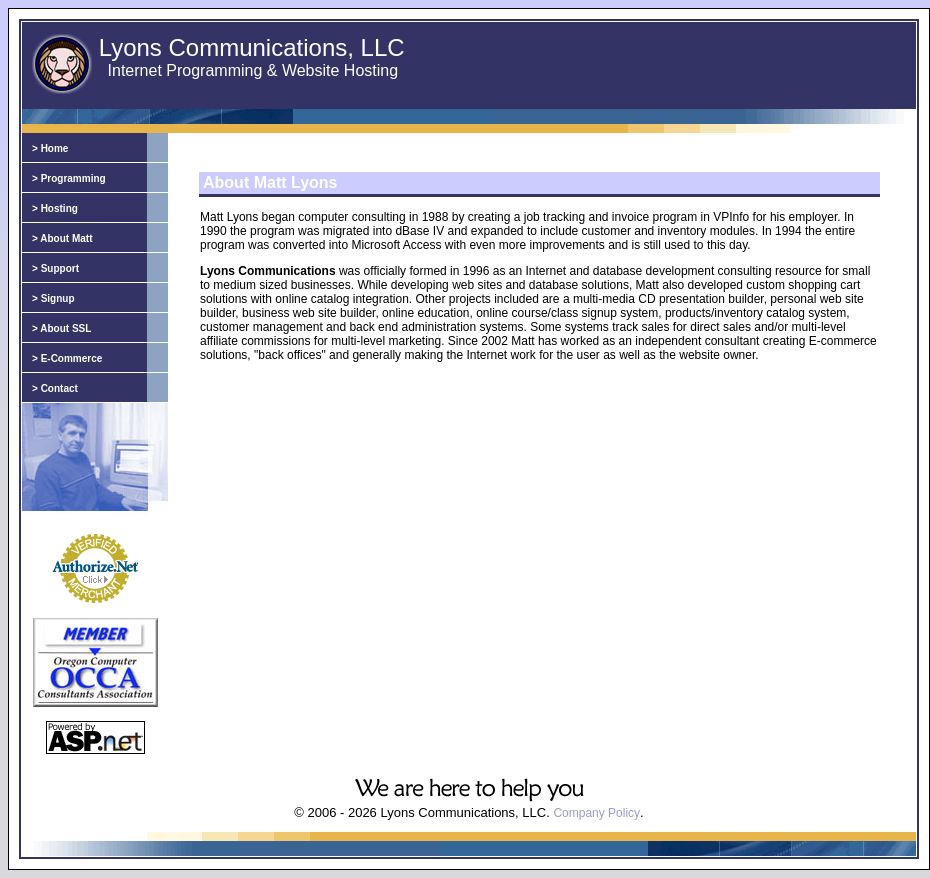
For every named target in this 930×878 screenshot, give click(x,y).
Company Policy (596, 813)
